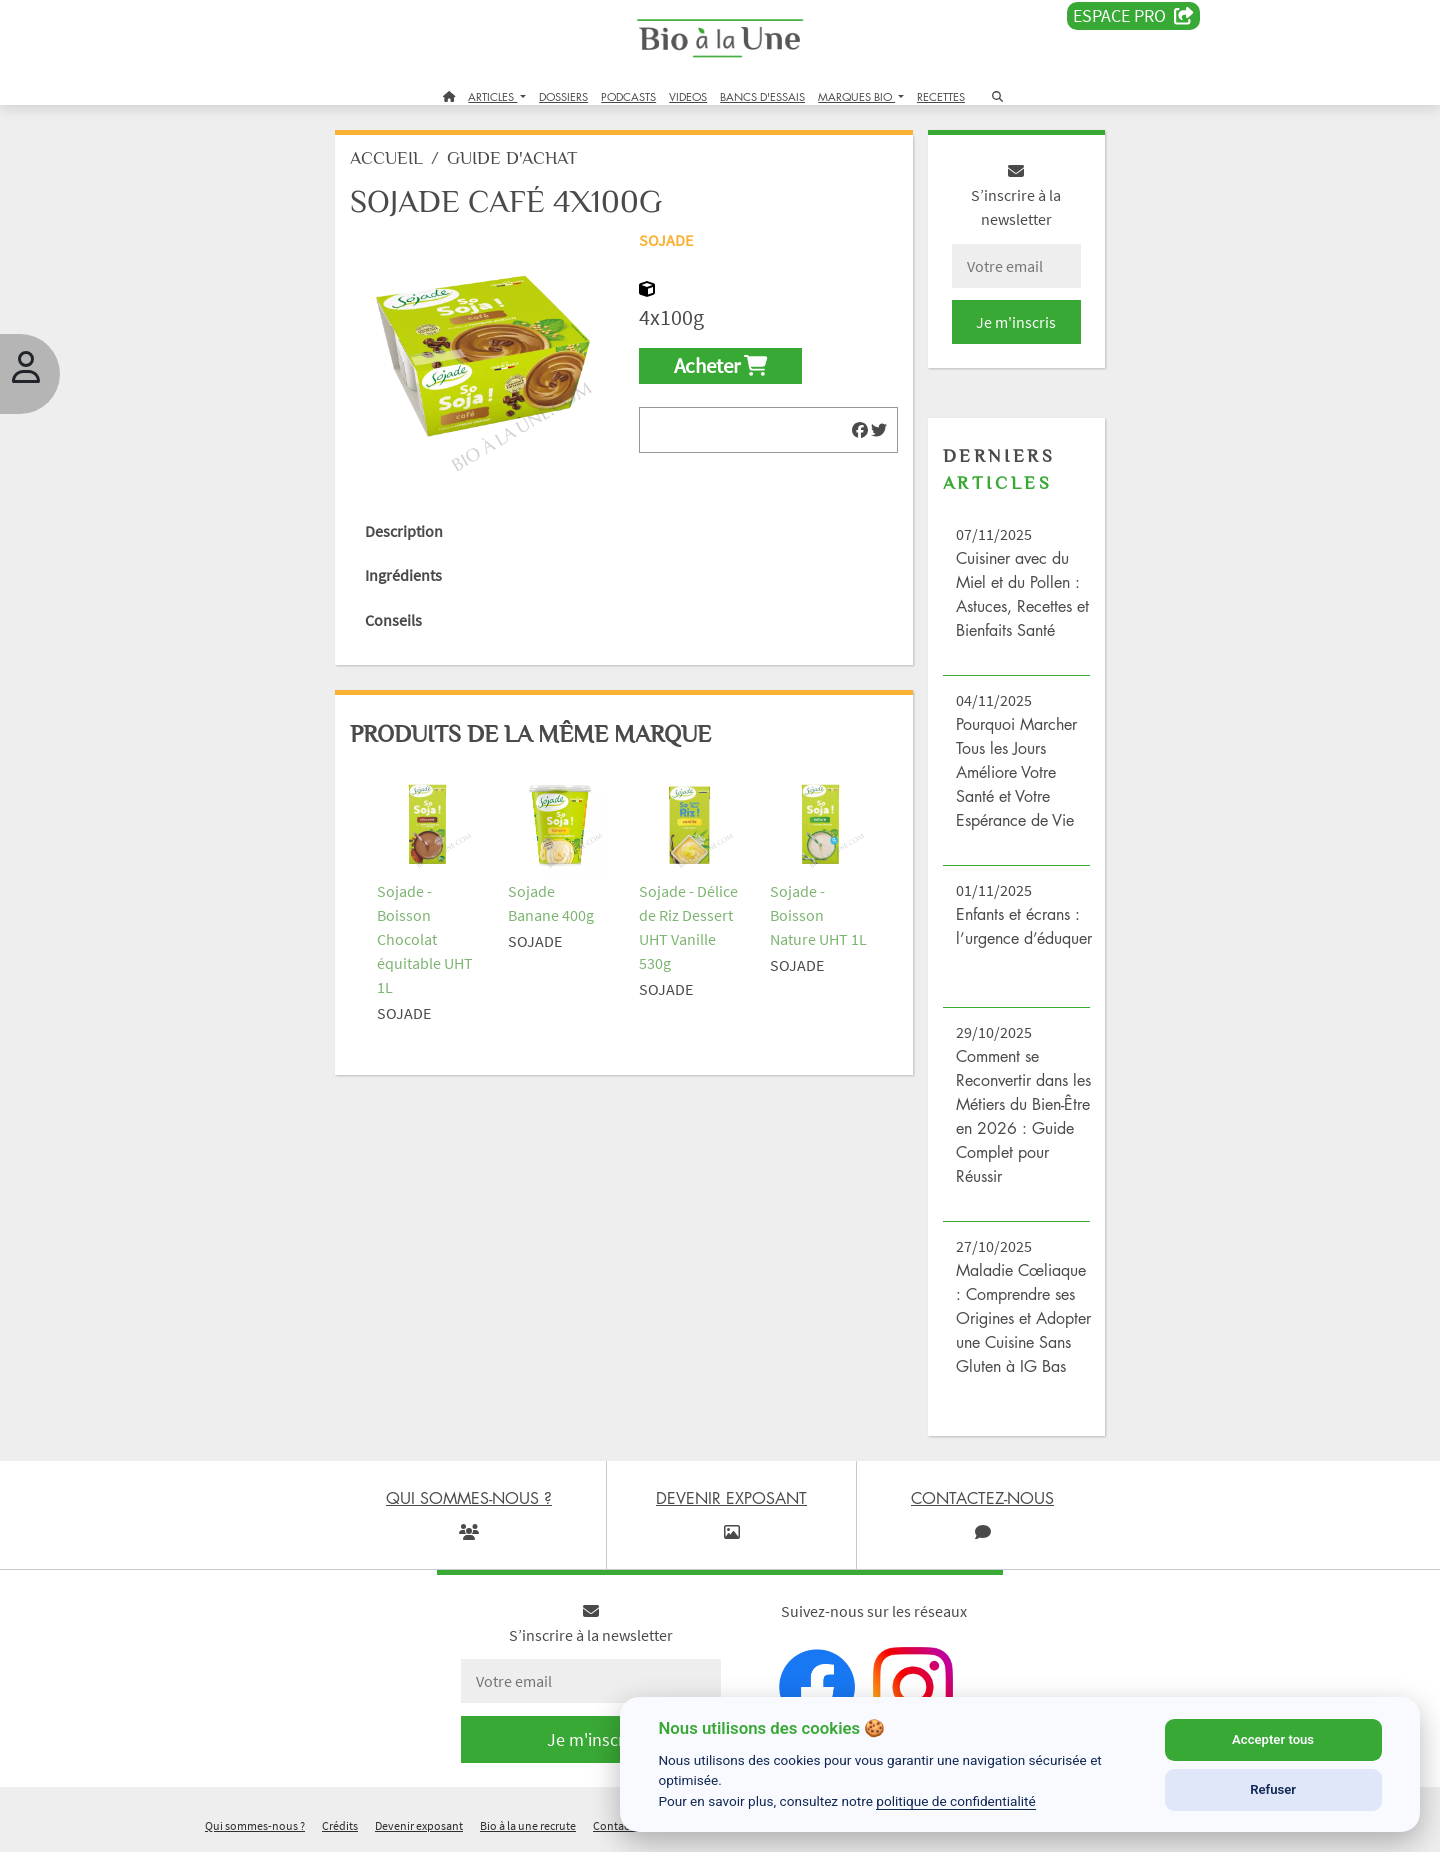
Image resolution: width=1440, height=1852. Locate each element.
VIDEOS (688, 96)
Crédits (340, 1825)
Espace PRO (1133, 16)
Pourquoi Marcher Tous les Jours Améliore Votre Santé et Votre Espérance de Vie (1016, 772)
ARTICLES (492, 96)
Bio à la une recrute (528, 1825)
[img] (860, 430)
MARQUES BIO (856, 96)
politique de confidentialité (956, 1801)
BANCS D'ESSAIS (762, 96)
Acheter (720, 366)
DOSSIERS (563, 96)
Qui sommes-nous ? (255, 1825)
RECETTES (941, 96)
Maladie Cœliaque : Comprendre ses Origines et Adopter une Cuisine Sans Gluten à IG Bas (1023, 1318)
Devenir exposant (419, 1825)
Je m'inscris (1016, 322)
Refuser (1273, 1789)
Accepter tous (1273, 1739)
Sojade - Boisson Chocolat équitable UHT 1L (425, 939)
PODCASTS (628, 96)
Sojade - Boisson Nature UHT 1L (818, 915)
